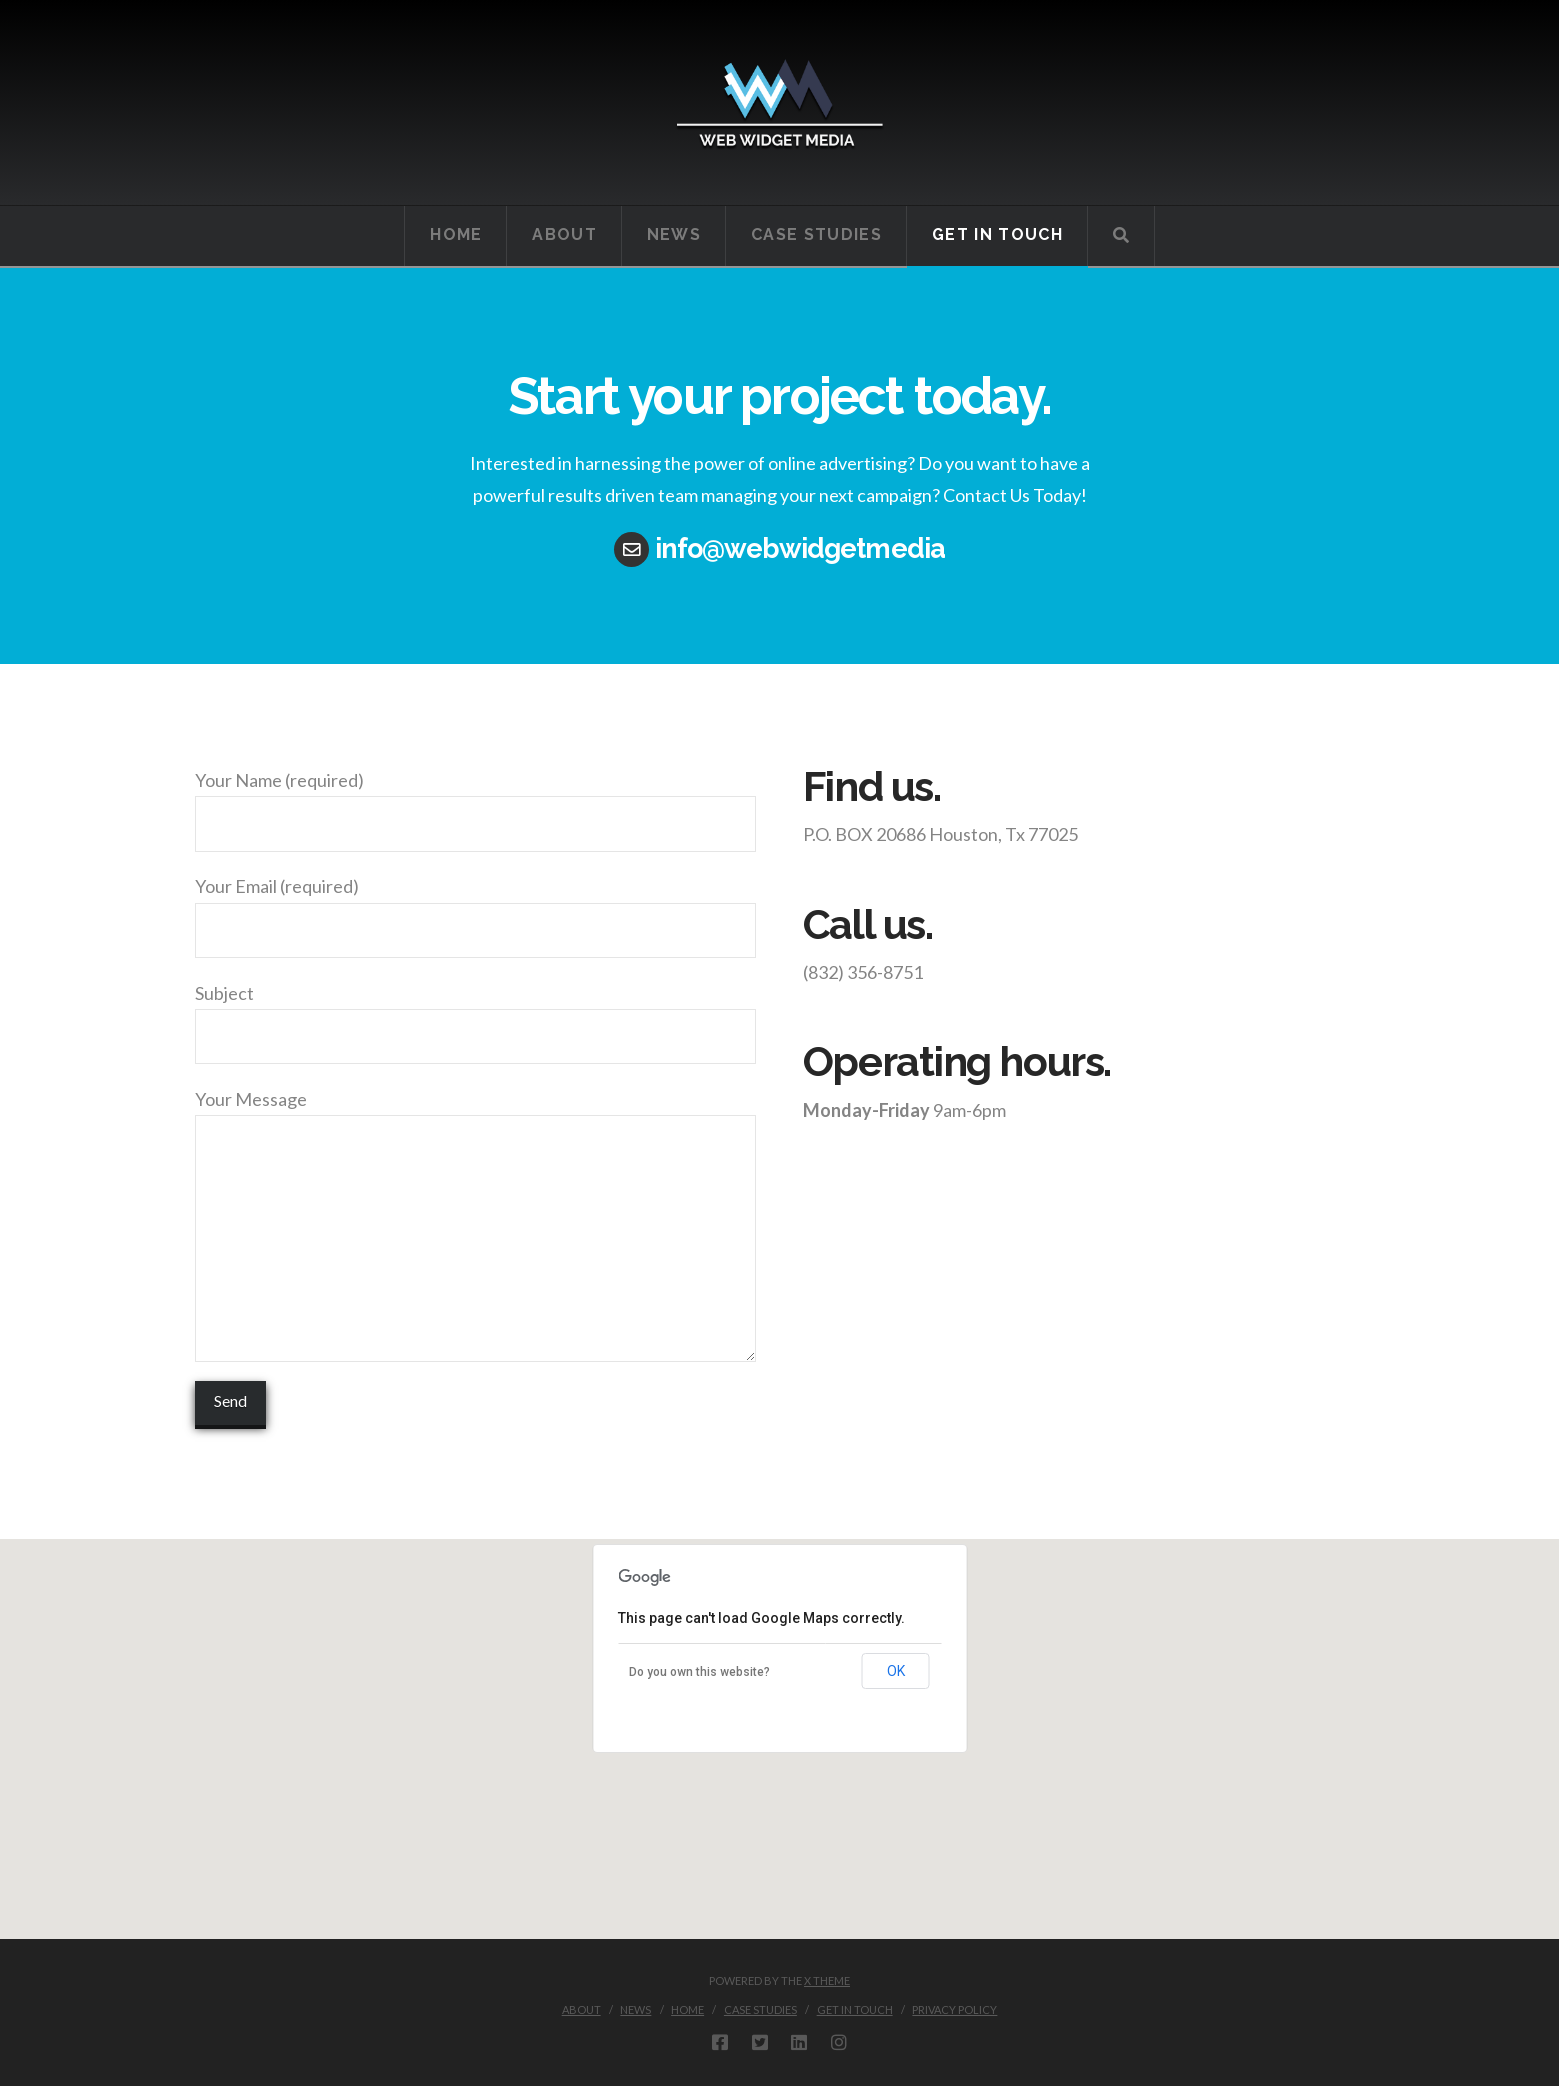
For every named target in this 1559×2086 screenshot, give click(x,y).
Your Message (476, 1115)
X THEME (827, 1980)
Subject (476, 1016)
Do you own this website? (699, 1672)
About (581, 2009)
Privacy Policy (954, 2009)
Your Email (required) (476, 909)
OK (896, 1671)
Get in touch (855, 2009)
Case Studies (760, 2009)
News (635, 2009)
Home (687, 2009)
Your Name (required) (476, 803)
